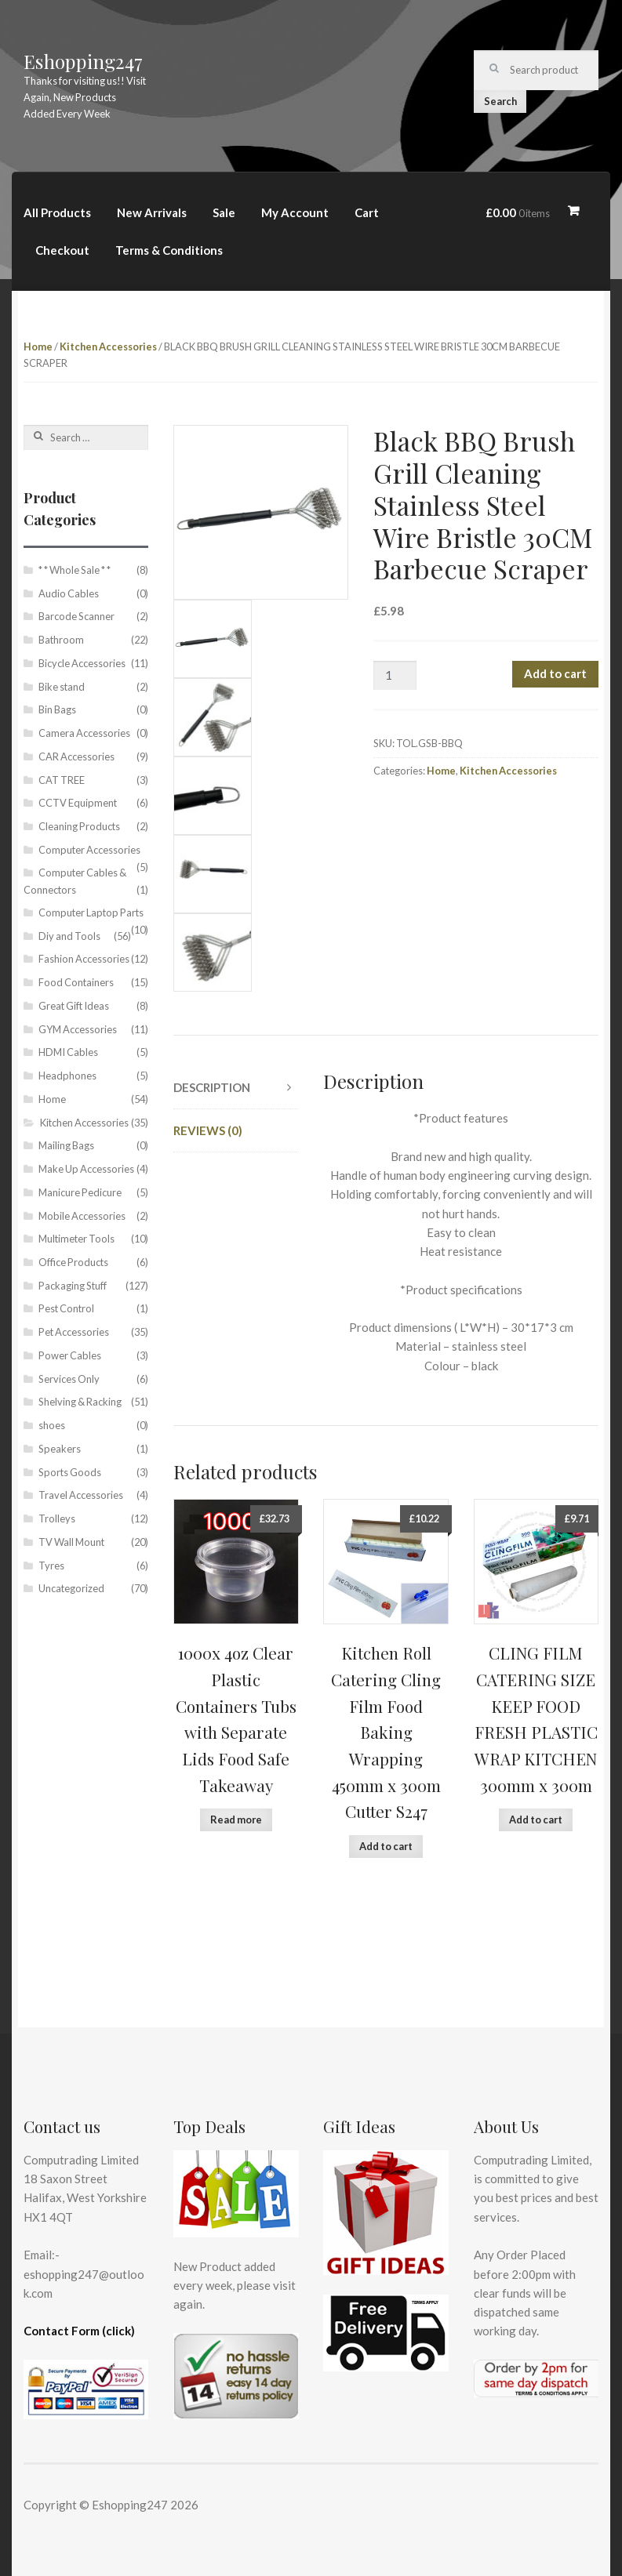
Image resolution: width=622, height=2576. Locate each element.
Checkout (62, 250)
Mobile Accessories (81, 1216)
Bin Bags (57, 709)
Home (38, 346)
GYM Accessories (77, 1029)
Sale (224, 212)
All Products (57, 212)
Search (500, 101)
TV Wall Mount (71, 1542)
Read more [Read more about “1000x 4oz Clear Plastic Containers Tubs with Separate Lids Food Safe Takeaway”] (236, 1819)
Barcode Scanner (76, 616)
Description (211, 1087)
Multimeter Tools (76, 1238)
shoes (51, 1425)
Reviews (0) (207, 1130)
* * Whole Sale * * (74, 570)
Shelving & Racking (80, 1401)
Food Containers (76, 982)
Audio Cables (68, 593)
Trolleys (56, 1518)
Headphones (67, 1075)
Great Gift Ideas (73, 1006)
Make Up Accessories (86, 1169)
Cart (367, 212)
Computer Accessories (89, 850)
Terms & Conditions (169, 250)
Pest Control (66, 1308)
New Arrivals (152, 212)
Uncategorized (71, 1588)
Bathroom (61, 639)
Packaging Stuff (72, 1285)
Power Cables (69, 1355)
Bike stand (61, 686)
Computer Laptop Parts (91, 912)
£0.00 (518, 212)
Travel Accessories (80, 1495)
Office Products (73, 1262)
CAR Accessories (76, 756)
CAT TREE (61, 780)
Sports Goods (69, 1472)
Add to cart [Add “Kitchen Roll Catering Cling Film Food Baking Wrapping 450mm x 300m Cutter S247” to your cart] (386, 1846)
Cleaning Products (79, 826)
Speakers (59, 1448)
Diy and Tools (69, 936)
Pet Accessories (73, 1332)
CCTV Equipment (77, 802)
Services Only (69, 1379)
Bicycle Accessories (81, 663)
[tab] (235, 1087)
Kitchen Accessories (108, 346)
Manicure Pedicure (80, 1192)
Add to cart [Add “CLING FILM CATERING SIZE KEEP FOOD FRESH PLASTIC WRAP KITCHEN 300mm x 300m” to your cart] (535, 1819)
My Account (295, 212)
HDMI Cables (68, 1052)
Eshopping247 (83, 61)
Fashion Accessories (83, 958)
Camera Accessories (84, 733)
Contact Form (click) (79, 2331)
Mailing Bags (66, 1145)
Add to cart (555, 673)
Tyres (51, 1565)
